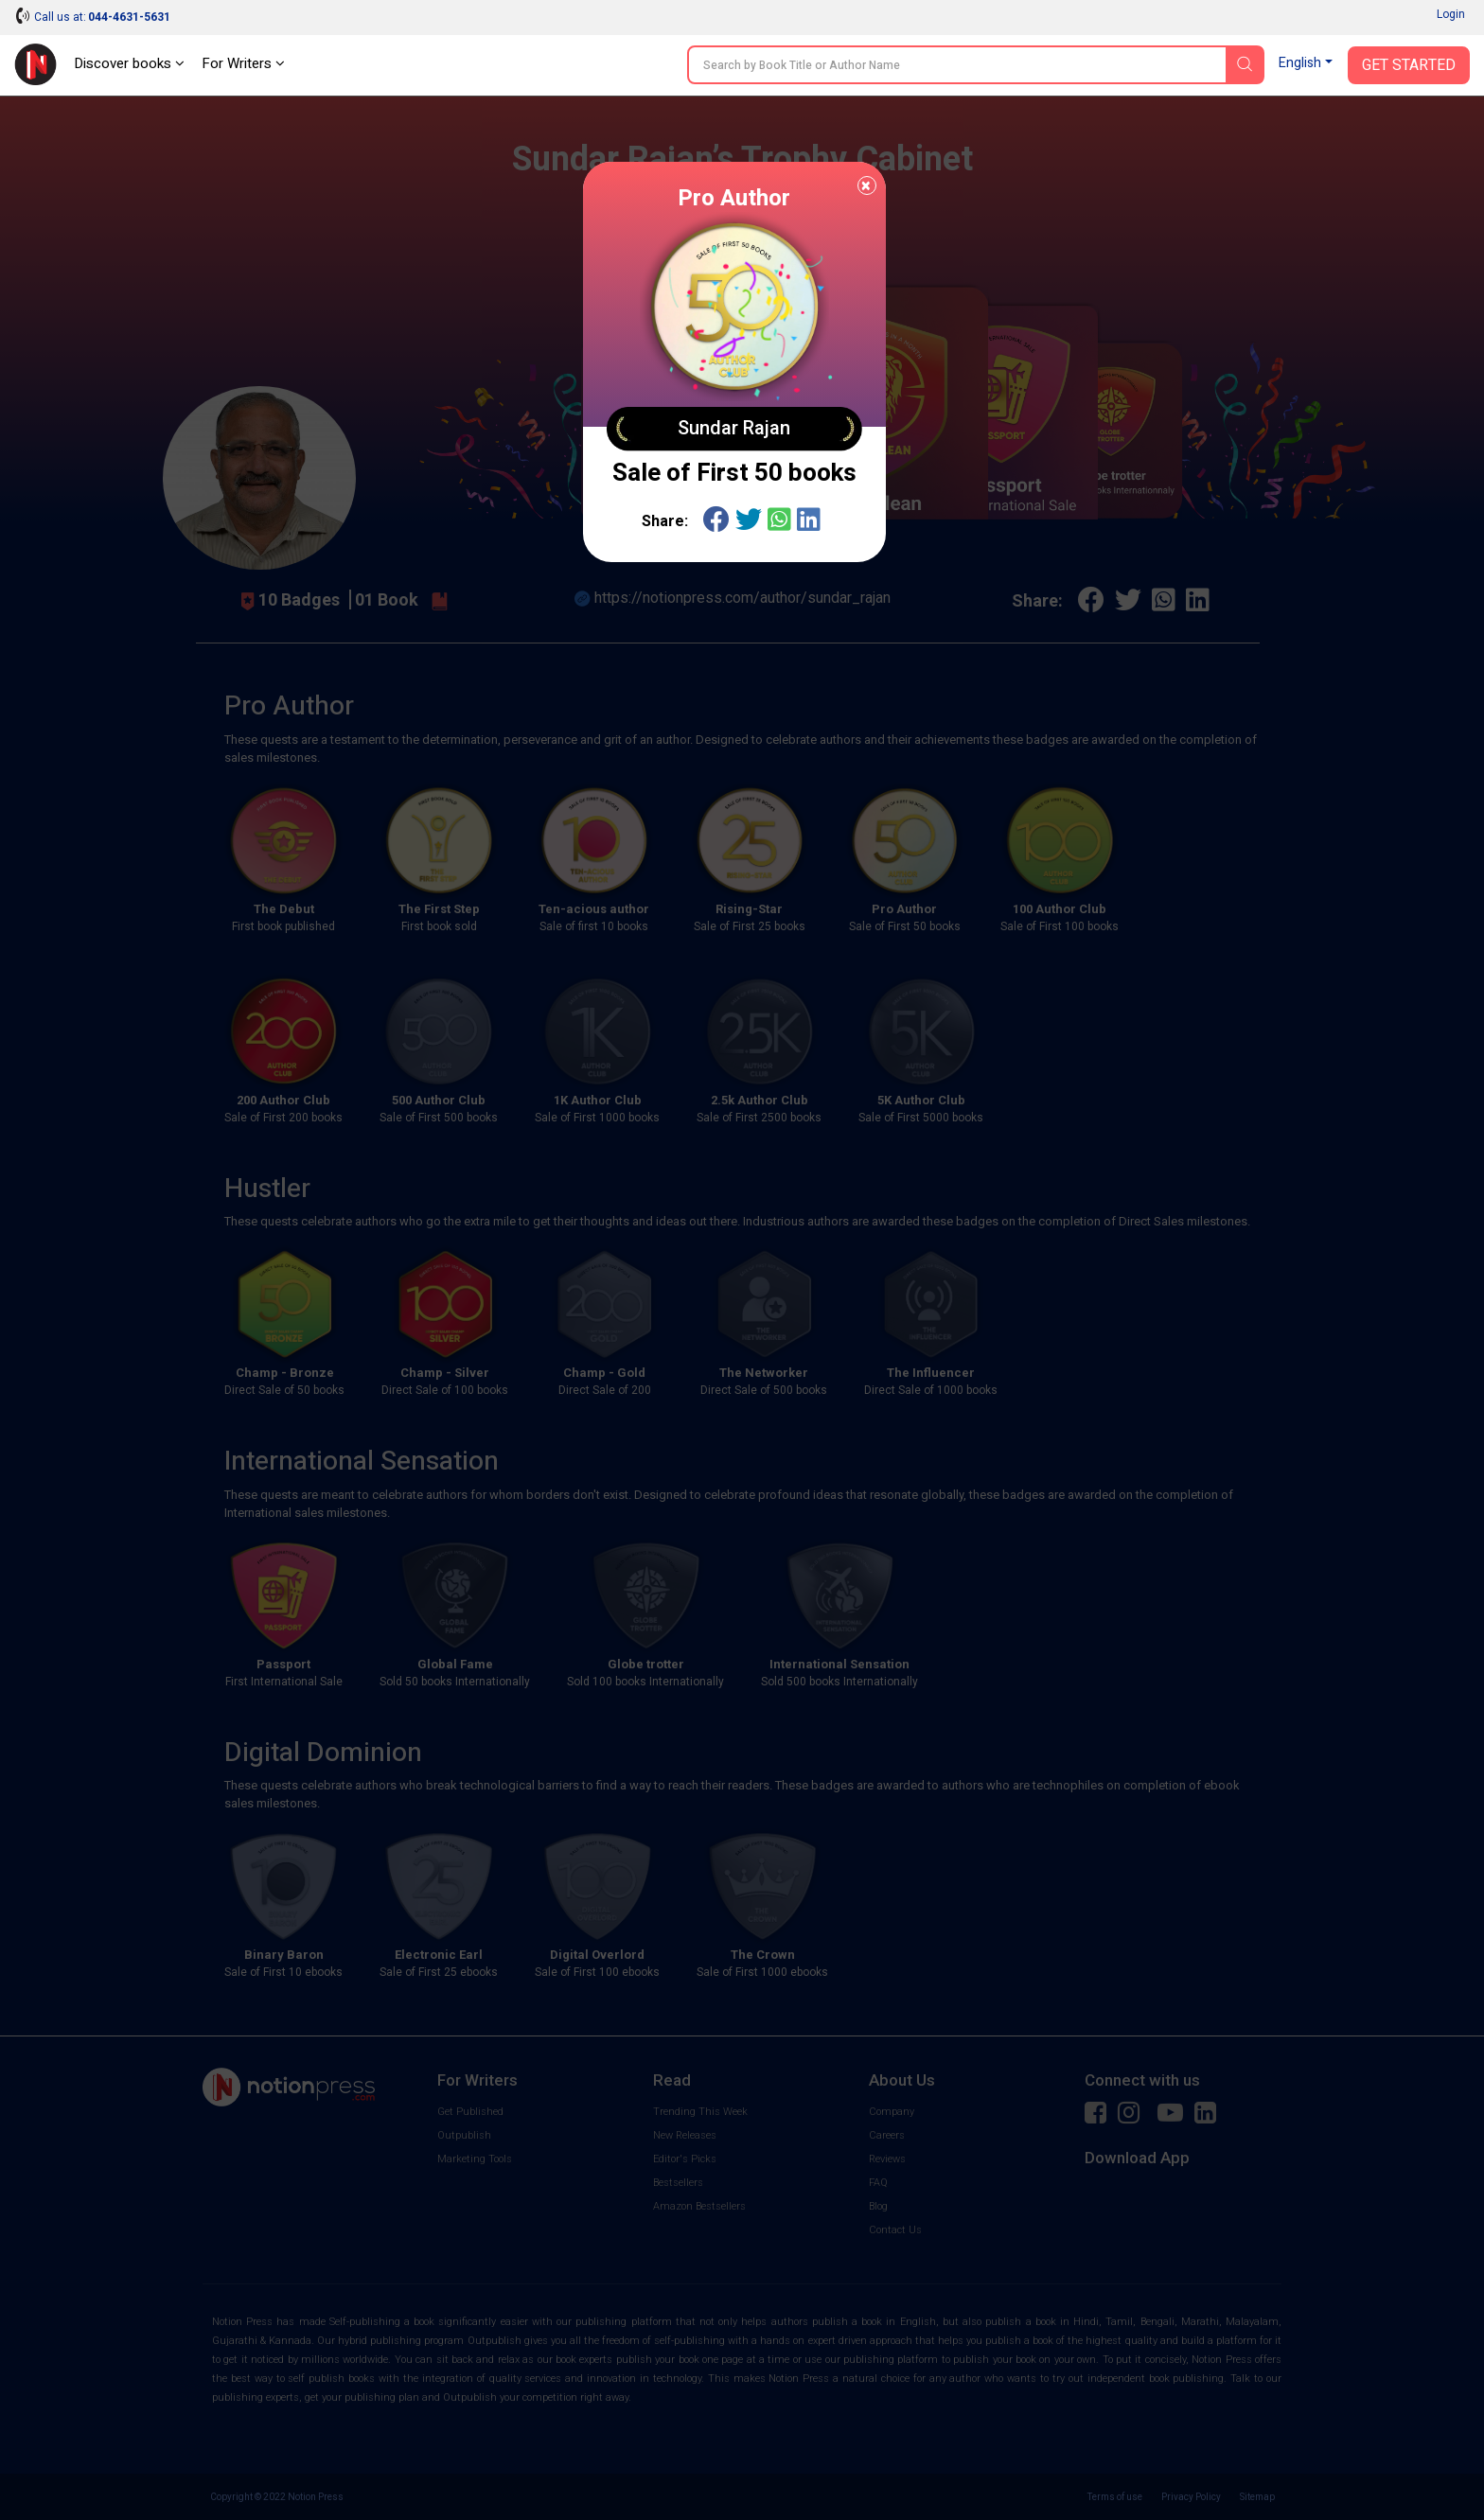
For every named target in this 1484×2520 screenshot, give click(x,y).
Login (1451, 14)
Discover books (129, 63)
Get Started (1409, 65)
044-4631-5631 (129, 17)
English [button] (1300, 63)
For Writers (243, 63)
